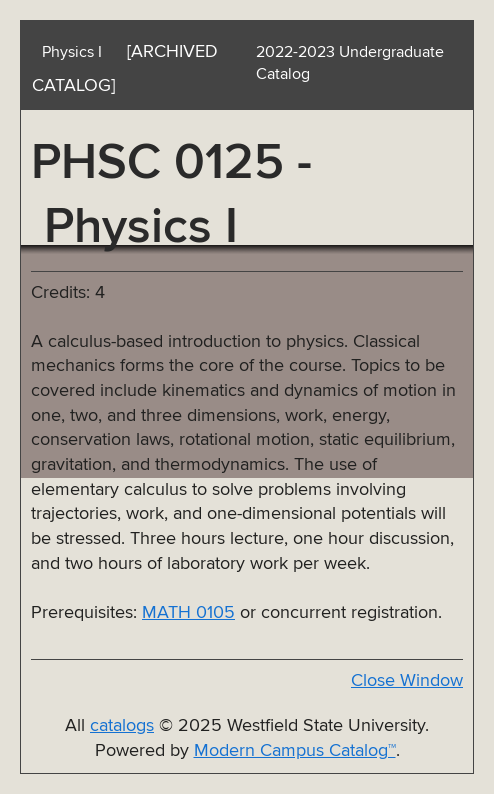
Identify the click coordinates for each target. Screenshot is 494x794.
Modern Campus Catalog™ (295, 751)
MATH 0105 (188, 613)
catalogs (122, 726)
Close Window (407, 681)
